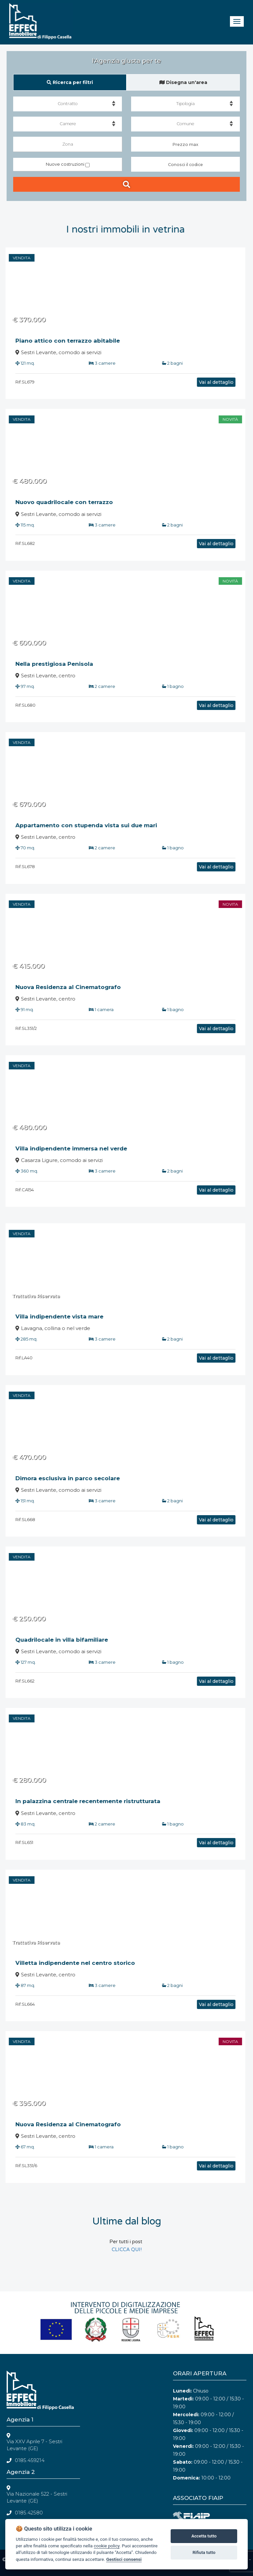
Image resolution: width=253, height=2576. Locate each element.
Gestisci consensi (123, 2559)
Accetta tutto (203, 2536)
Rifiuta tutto (204, 2552)
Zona (67, 144)
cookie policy (107, 2545)
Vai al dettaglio (184, 382)
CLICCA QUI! (127, 2249)
